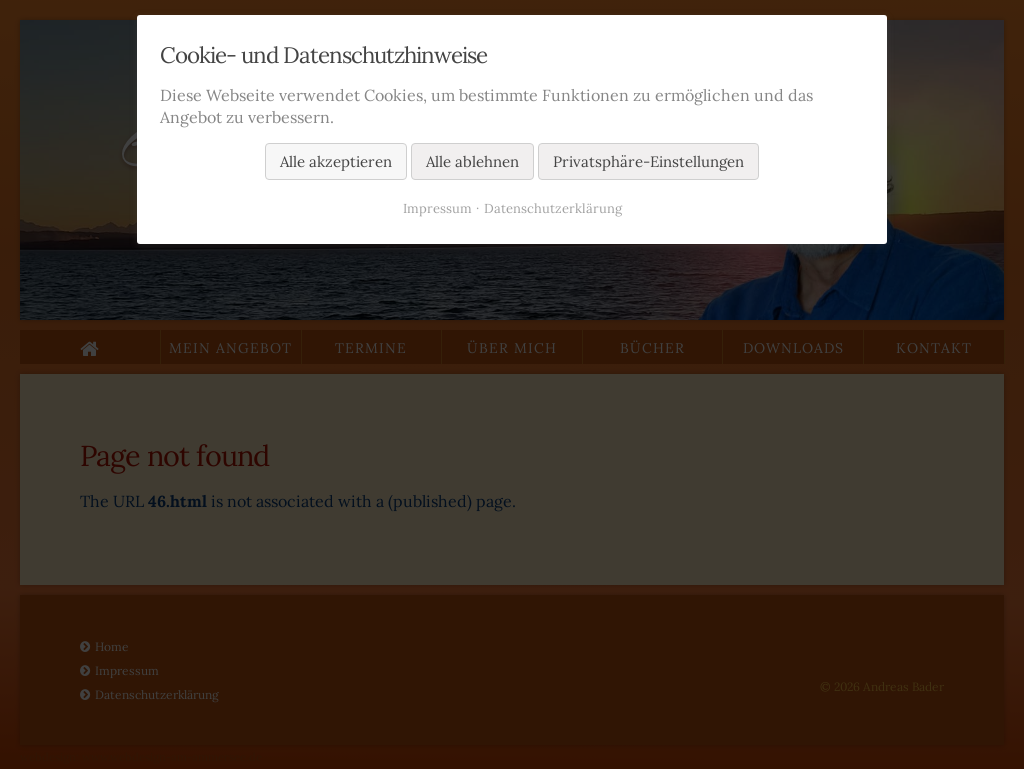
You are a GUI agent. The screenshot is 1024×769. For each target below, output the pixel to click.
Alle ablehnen (472, 161)
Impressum (437, 208)
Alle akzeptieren (336, 161)
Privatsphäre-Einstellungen (648, 161)
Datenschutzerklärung (553, 208)
